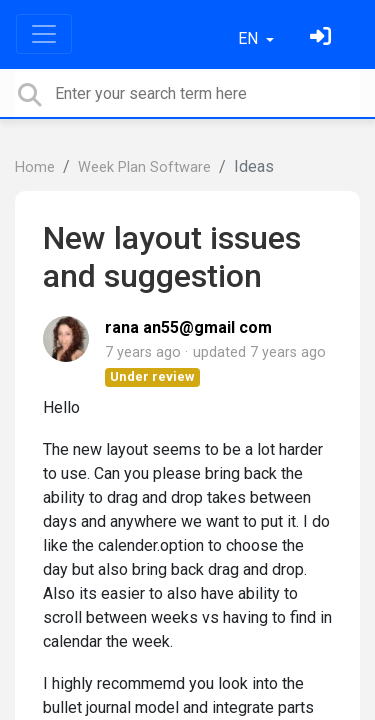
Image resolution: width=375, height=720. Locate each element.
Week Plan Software (144, 167)
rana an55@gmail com (188, 327)
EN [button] (250, 38)
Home (35, 167)
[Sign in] (323, 38)
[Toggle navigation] (44, 34)
